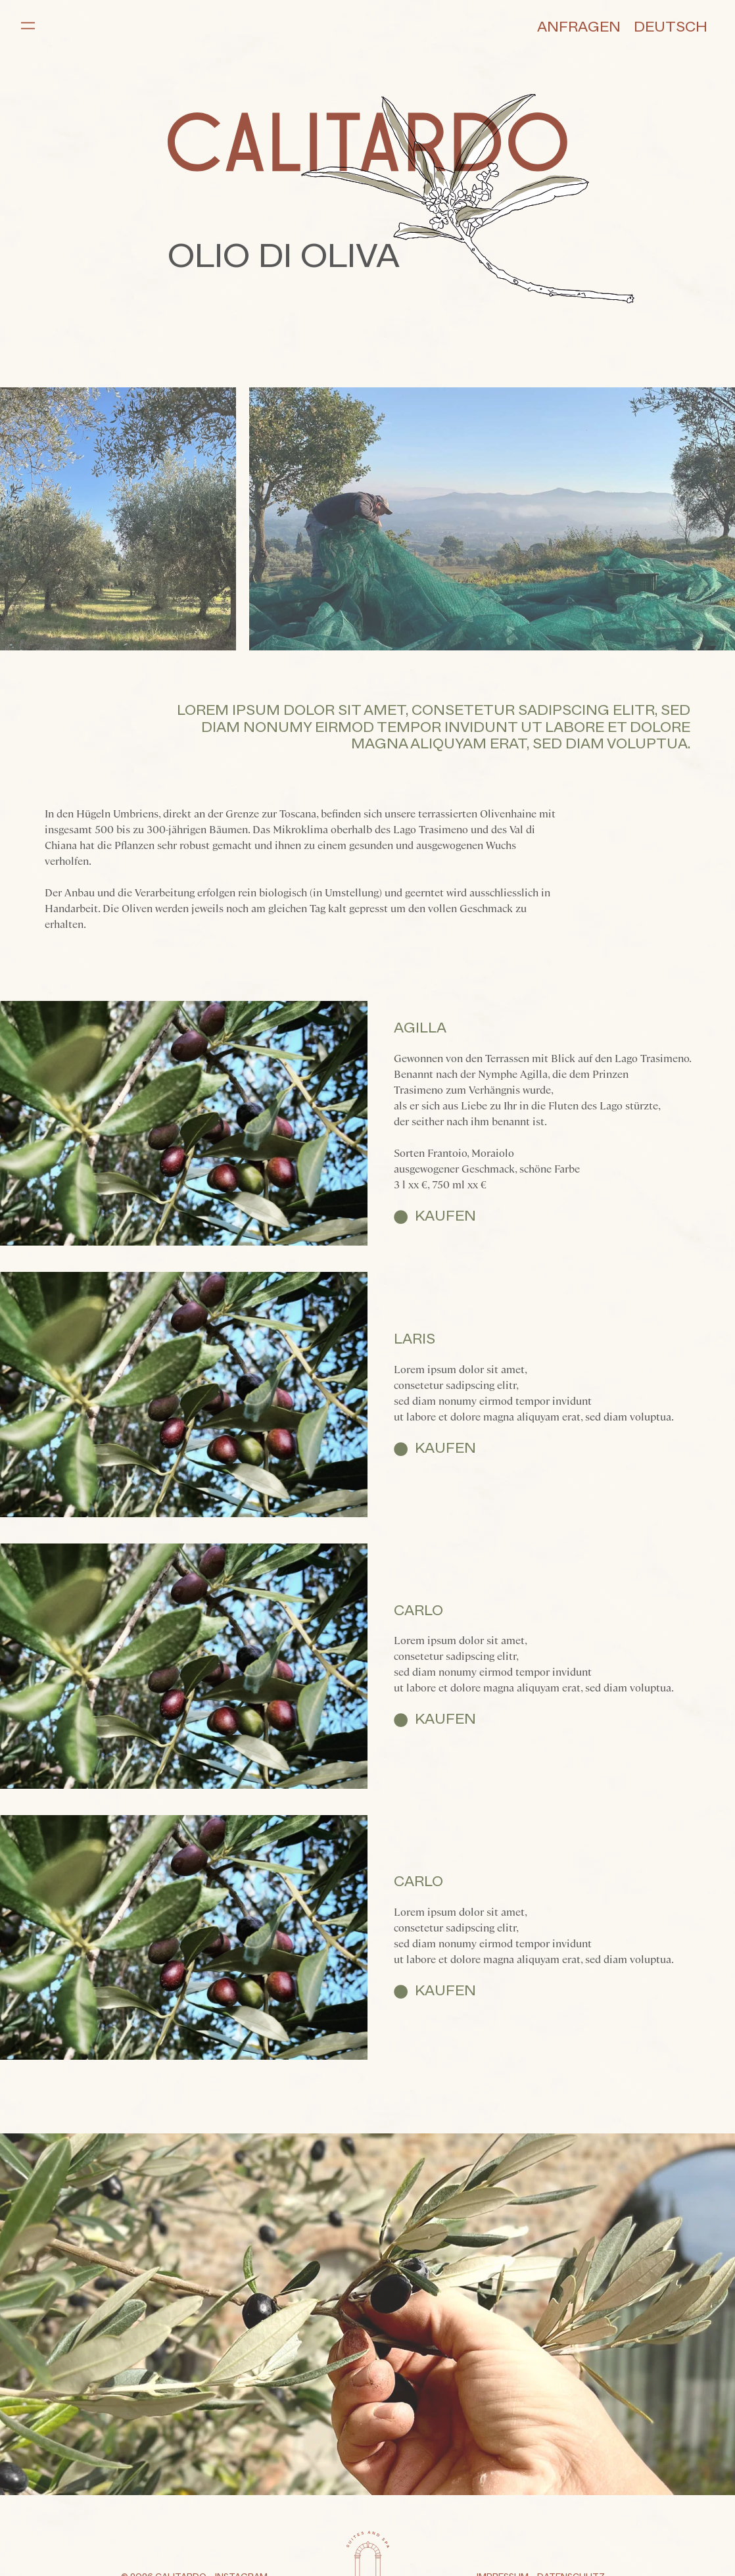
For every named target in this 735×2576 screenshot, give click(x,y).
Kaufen (445, 1216)
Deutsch (670, 27)
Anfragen (579, 27)
